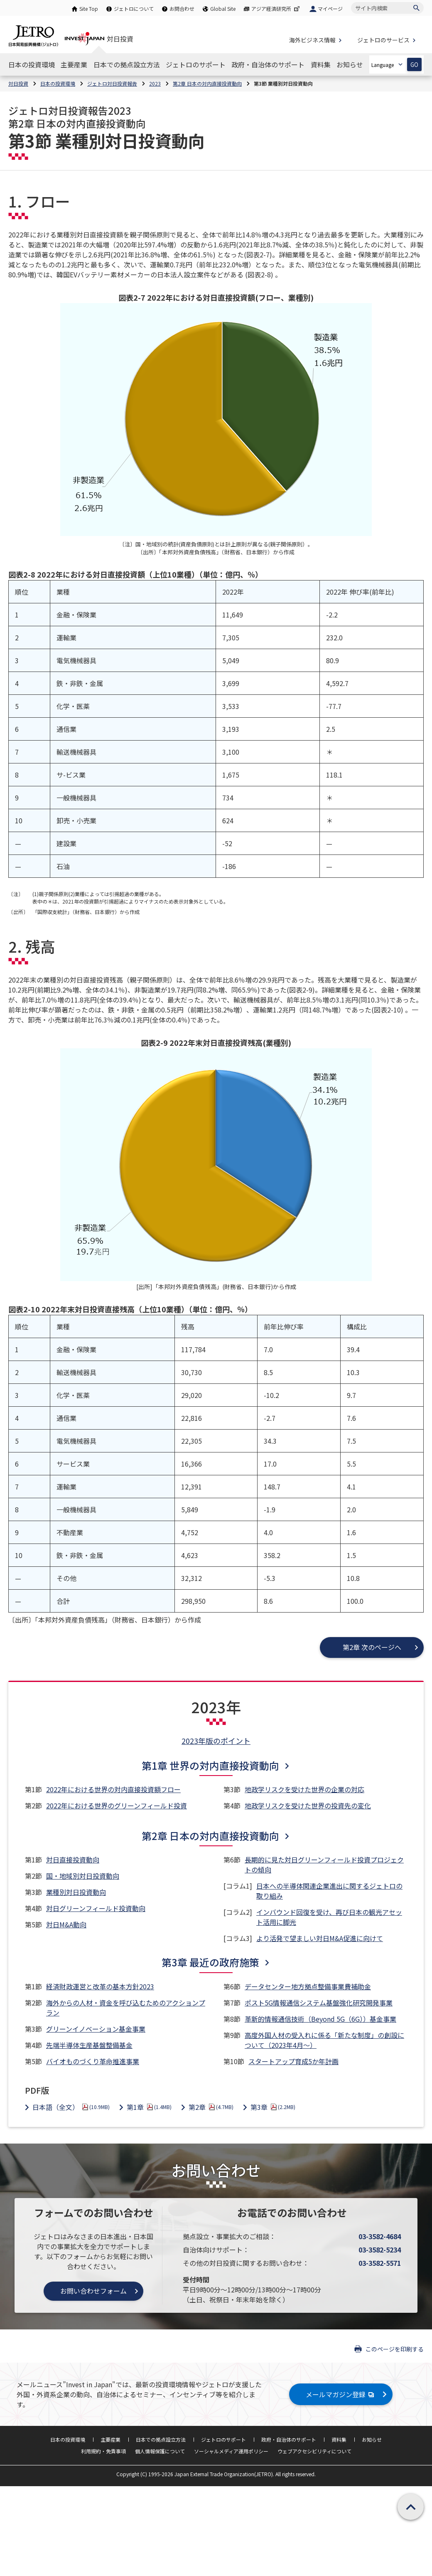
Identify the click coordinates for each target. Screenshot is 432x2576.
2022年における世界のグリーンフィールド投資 (116, 1805)
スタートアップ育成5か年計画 (293, 2061)
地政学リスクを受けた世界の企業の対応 (304, 1789)
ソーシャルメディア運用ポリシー (231, 2451)
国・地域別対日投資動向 (82, 1876)
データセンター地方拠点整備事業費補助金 (308, 1986)
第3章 (272, 2107)
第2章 (211, 2107)
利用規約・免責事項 (103, 2451)
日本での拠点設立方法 (161, 2439)
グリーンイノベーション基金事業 (95, 2029)
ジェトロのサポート (223, 2439)
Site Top (88, 8)
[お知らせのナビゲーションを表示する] (349, 64)
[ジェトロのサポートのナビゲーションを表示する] (196, 64)
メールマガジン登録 (341, 2394)
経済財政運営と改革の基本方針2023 (100, 1986)
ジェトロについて (134, 8)
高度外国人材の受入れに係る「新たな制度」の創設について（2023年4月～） (324, 2040)
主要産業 (110, 2439)
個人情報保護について (160, 2451)
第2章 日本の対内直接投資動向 (210, 1835)
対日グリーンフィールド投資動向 (95, 1908)
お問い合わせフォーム (93, 2291)
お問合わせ (181, 8)
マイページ (330, 8)
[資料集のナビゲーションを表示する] (321, 64)
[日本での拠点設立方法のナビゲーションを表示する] (126, 64)
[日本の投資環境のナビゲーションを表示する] (31, 64)
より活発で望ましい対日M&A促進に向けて (319, 1938)
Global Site (223, 8)
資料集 (338, 2439)
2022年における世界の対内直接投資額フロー (113, 1789)
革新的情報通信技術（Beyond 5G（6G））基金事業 (320, 2019)
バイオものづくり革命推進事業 (92, 2061)
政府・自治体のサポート (288, 2439)
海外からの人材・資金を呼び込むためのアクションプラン (125, 2008)
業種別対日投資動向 (76, 1892)
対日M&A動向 (66, 1924)
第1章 (149, 2107)
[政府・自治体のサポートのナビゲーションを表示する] (268, 64)
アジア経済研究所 (276, 8)
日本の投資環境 (67, 2439)
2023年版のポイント (216, 1740)
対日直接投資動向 (72, 1860)
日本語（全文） (71, 2107)
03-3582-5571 (379, 2263)
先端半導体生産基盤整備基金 (89, 2045)
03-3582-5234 (379, 2250)
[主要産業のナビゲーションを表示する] (73, 64)
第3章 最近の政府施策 (210, 1962)
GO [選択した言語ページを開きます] (414, 65)
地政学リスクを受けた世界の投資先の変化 (308, 1805)
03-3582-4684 (379, 2236)
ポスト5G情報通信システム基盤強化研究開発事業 (319, 2003)
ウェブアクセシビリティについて (314, 2451)
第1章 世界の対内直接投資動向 (210, 1765)
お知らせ (372, 2439)
